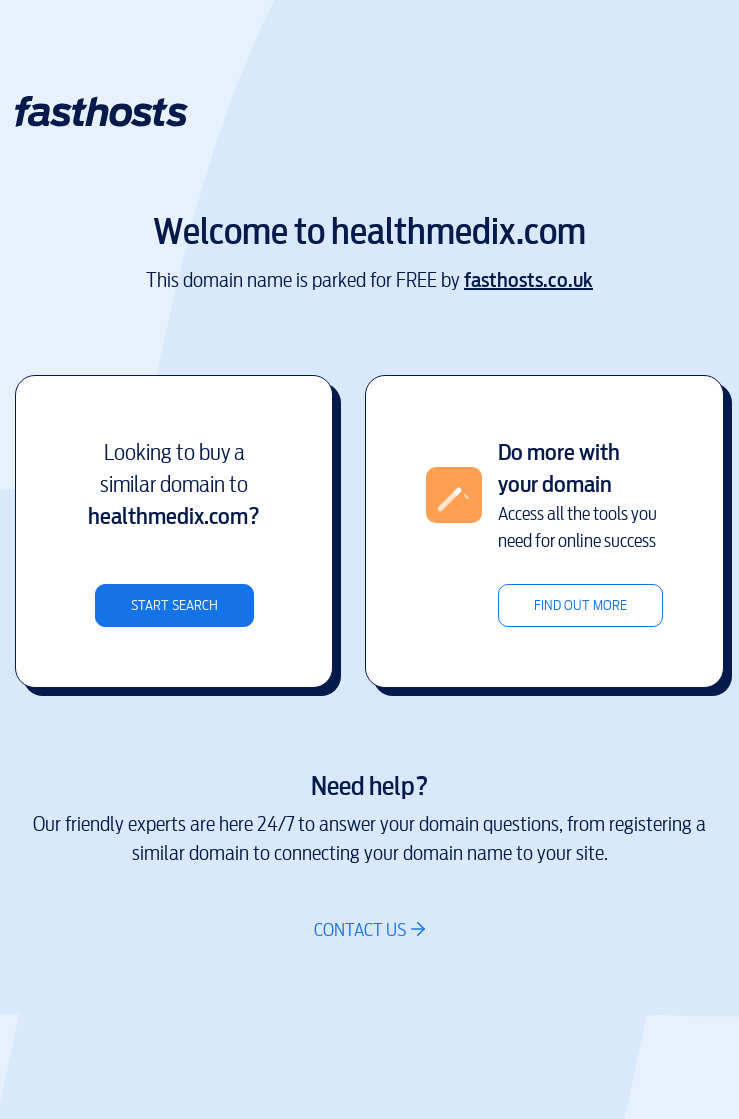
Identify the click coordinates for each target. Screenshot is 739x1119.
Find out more (580, 605)
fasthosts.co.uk (528, 280)
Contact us (360, 929)
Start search (174, 605)
